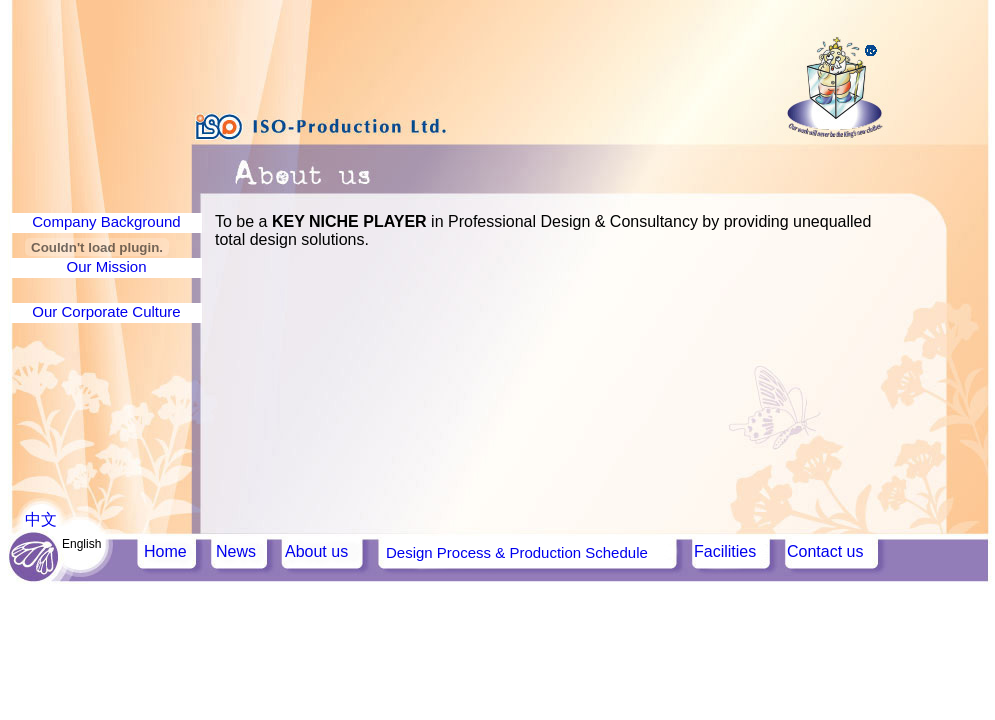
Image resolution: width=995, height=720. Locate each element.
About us (316, 551)
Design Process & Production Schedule (517, 552)
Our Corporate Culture (106, 311)
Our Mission (106, 266)
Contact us (825, 551)
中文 (41, 519)
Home (165, 551)
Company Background (106, 221)
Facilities (725, 551)
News (236, 551)
